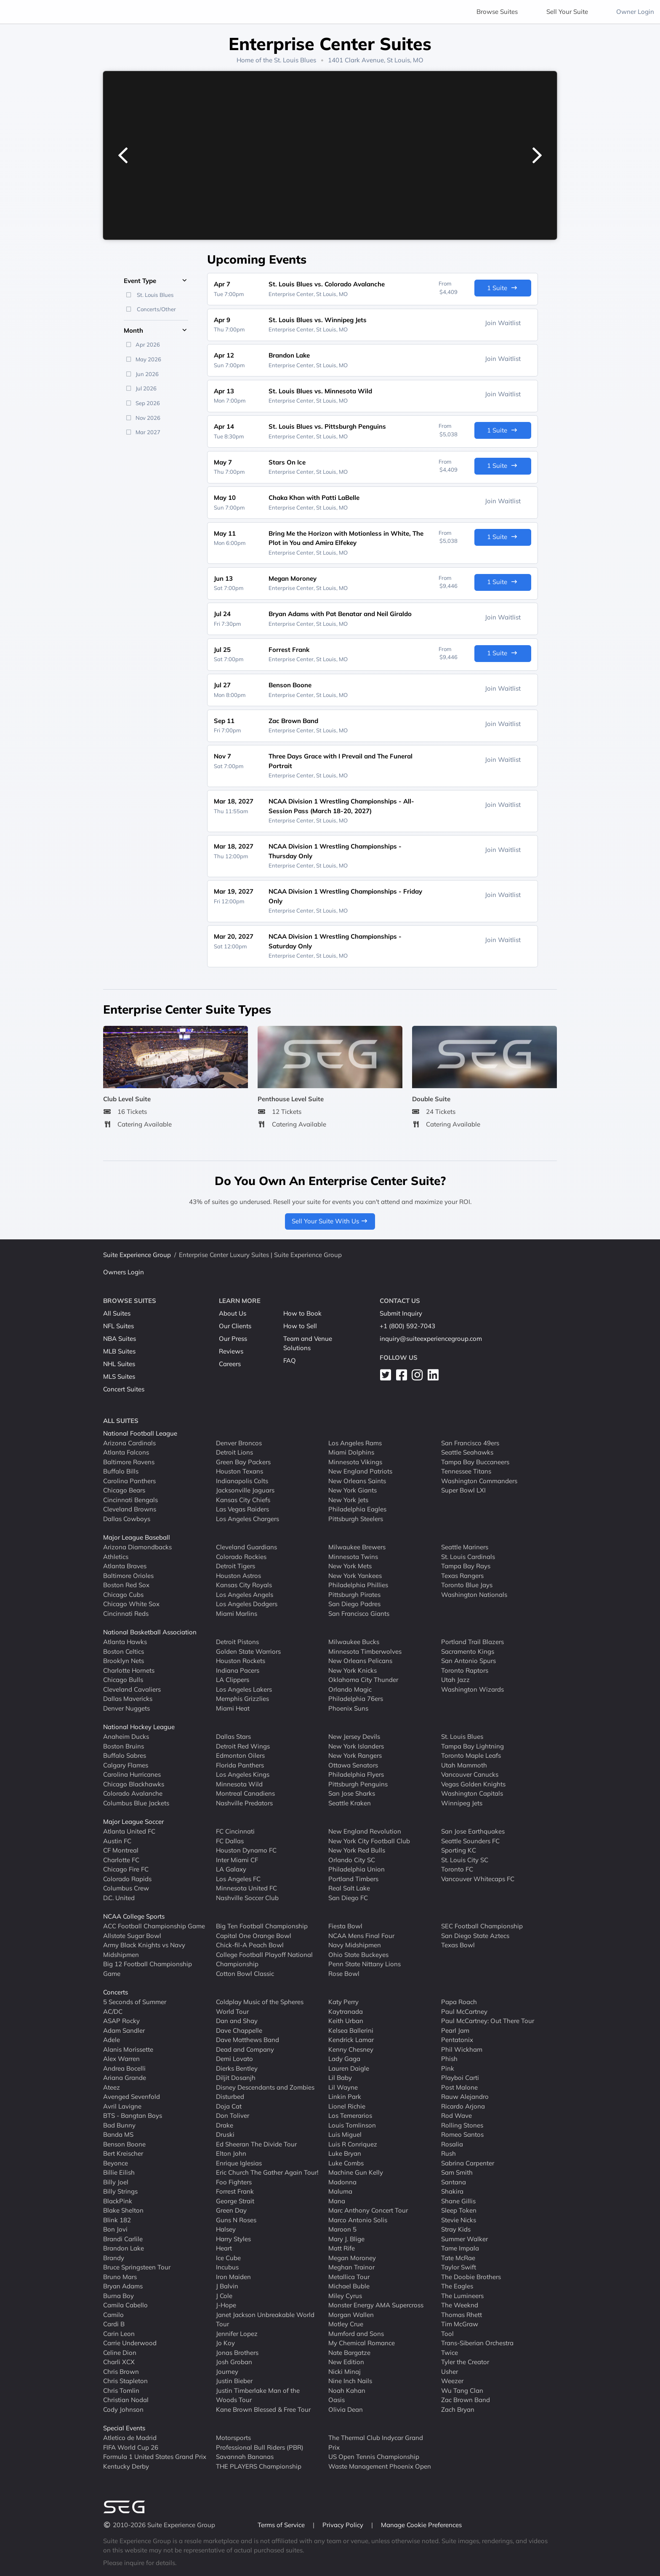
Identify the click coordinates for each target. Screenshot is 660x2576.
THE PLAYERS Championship (258, 2466)
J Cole (224, 2295)
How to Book (302, 1313)
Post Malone (459, 2087)
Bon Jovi (115, 2229)
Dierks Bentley (237, 2068)
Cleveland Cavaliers (132, 1689)
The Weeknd (459, 2305)
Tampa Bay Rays (465, 1566)
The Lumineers (462, 2295)
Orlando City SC (351, 1859)
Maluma (340, 2191)
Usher (449, 2371)
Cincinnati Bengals (130, 1499)
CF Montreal (120, 1850)
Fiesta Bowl (345, 1926)
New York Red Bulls (356, 1850)
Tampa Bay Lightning (472, 1746)
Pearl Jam (455, 2030)
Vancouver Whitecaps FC (477, 1878)
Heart (224, 2248)
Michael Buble (349, 2286)
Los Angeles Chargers (247, 1518)
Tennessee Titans (466, 1471)
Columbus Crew (126, 1888)
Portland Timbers (353, 1878)
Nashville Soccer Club (247, 1897)
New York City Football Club (369, 1841)
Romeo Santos (462, 2134)
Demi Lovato (234, 2059)
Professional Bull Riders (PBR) (259, 2447)
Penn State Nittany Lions (364, 1964)
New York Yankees (355, 1575)
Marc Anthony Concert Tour (368, 2210)
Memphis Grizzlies (242, 1699)
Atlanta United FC (129, 1831)
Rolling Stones (462, 2125)
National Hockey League (139, 1727)
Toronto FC (457, 1869)
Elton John (231, 2153)
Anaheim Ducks (126, 1736)
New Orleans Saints (357, 1480)
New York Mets (350, 1566)
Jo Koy (225, 2343)
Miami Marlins (236, 1613)
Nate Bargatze (349, 2352)
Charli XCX (119, 2362)
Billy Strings (120, 2191)
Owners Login (123, 1272)
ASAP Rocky (121, 2021)
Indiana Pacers (237, 1670)
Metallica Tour (349, 2276)
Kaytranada (345, 2011)
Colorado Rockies (241, 1556)
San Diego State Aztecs (475, 1935)
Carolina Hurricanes (132, 1774)
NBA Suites (119, 1339)
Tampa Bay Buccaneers (475, 1462)
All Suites (116, 1313)
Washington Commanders (479, 1480)
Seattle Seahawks (467, 1452)
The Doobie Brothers (471, 2276)
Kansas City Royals (244, 1585)
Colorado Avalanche (132, 1793)
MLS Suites (119, 1376)
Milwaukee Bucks (353, 1642)
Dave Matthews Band (247, 2040)
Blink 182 (117, 2220)
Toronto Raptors (464, 1670)
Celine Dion (119, 2352)
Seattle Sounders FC (470, 1841)
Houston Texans (239, 1471)
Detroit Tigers (235, 1566)
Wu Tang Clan (462, 2390)
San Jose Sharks (351, 1793)
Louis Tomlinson (352, 2125)
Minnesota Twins (353, 1556)
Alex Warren (121, 2059)
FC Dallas (230, 1841)
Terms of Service (282, 2525)
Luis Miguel (345, 2134)
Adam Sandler (124, 2030)
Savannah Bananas (245, 2457)
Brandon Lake (123, 2248)
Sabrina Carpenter (467, 2163)
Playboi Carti (460, 2078)
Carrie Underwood (130, 2343)
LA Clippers (232, 1680)
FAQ (289, 1360)
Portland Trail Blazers (472, 1642)
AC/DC (112, 2011)
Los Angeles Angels (244, 1594)
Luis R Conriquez (352, 2144)
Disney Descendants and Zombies (265, 2087)
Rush (448, 2153)
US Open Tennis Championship (373, 2457)
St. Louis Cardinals (468, 1556)
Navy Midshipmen (354, 1945)
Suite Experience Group (137, 1255)
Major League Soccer (133, 1822)
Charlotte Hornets (128, 1670)
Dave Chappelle (239, 2030)
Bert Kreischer (123, 2153)
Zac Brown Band (465, 2400)
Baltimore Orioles (128, 1575)
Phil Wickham (461, 2049)
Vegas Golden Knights (473, 1784)
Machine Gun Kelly (355, 2172)
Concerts (115, 1992)
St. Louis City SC (464, 1859)
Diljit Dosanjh (235, 2078)
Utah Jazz (455, 1680)
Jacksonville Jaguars (245, 1490)
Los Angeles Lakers (244, 1689)
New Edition (346, 2362)
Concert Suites (123, 1389)
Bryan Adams (123, 2286)
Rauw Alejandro (465, 2097)
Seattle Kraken (349, 1803)
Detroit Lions (234, 1452)
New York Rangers (355, 1755)
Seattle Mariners (464, 1547)
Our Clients (235, 1326)
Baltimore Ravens (128, 1462)
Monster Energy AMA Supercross (375, 2305)
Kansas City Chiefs (243, 1499)
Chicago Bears (124, 1490)
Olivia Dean (345, 2409)
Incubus (227, 2267)
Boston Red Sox (126, 1585)
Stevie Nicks (458, 2220)
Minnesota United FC (246, 1888)
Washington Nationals (474, 1594)
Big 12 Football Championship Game (147, 1969)
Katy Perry (343, 2002)
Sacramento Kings (467, 1651)
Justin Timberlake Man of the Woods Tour (258, 2395)
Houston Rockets (240, 1661)
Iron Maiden (233, 2276)
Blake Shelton (123, 2210)
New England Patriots (360, 1471)
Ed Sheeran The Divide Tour (256, 2144)
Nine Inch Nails (350, 2381)
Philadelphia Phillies (358, 1585)
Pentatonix (457, 2040)
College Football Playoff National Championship (264, 1959)
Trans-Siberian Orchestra (477, 2343)
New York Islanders (356, 1746)
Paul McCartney (464, 2011)
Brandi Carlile (123, 2238)
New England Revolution (364, 1831)
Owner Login (635, 12)
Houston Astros (238, 1575)
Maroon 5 (342, 2229)
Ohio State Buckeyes (358, 1954)
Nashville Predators (244, 1803)
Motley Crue (345, 2324)
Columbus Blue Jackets (136, 1803)
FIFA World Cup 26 (130, 2447)
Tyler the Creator (465, 2362)
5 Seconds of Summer (134, 2002)
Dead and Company (245, 2049)
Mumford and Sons (356, 2333)
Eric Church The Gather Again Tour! (267, 2172)
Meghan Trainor (351, 2267)
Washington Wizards (472, 1689)
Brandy (113, 2257)
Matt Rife (341, 2248)
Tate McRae (458, 2257)
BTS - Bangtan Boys (132, 2116)
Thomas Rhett (461, 2314)
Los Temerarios (350, 2116)
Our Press (233, 1339)
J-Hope (226, 2305)
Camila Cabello (125, 2305)
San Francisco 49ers (470, 1443)
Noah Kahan (346, 2390)
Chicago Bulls (123, 1680)
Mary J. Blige (346, 2238)
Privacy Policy (343, 2525)
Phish (449, 2059)
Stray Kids (456, 2229)
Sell (567, 12)
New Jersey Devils (354, 1736)
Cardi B (114, 2324)
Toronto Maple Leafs (471, 1755)
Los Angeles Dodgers (246, 1604)
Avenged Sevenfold (131, 2097)
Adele (111, 2040)
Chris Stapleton (125, 2381)
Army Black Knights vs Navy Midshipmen (144, 1950)
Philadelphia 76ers (355, 1699)
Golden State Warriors (248, 1651)
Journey (227, 2371)
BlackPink (117, 2201)
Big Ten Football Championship (262, 1926)
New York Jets (348, 1499)
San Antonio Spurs (468, 1661)
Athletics (115, 1556)
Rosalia (452, 2144)
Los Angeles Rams (355, 1443)
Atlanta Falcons (126, 1452)
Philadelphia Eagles (357, 1509)
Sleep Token (458, 2210)
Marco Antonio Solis (357, 2220)
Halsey (226, 2229)
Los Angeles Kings (242, 1774)
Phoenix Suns (348, 1708)
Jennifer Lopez (237, 2333)
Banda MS (118, 2134)
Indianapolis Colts (242, 1480)
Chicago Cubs (123, 1594)
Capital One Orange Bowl (253, 1935)
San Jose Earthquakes (473, 1831)
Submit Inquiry (401, 1313)
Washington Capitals (472, 1793)
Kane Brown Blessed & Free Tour (263, 2409)
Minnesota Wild (239, 1784)
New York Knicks (352, 1670)
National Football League (140, 1433)
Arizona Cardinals (129, 1443)
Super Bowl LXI (463, 1490)
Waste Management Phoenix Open (379, 2466)
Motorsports (233, 2438)
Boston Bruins (123, 1746)
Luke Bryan (344, 2153)
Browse (497, 12)
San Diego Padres (354, 1604)
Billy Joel (115, 2182)
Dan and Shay (237, 2021)
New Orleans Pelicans (360, 1661)
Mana (336, 2201)
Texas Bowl (458, 1945)
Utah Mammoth (464, 1765)
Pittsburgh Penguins (358, 1784)
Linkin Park (344, 2097)
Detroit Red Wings (243, 1746)
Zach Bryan (457, 2409)
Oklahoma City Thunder (363, 1680)
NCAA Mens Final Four (361, 1935)
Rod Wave (456, 2116)
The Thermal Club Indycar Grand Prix (375, 2442)
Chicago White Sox (131, 1604)
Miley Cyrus (345, 2295)
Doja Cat (229, 2106)
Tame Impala (460, 2248)
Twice (449, 2352)
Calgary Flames (125, 1765)
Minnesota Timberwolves (365, 1651)
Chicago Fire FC (126, 1869)
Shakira (452, 2191)
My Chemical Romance (361, 2343)
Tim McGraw (459, 2324)
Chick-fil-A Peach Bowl (250, 1945)
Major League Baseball (136, 1537)
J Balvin (227, 2286)
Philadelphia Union (356, 1869)
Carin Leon (119, 2333)
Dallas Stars (233, 1736)
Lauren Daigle (348, 2068)
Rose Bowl (343, 1973)
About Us (232, 1313)
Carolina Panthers (129, 1480)
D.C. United (119, 1897)
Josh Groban (234, 2362)
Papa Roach (459, 2002)
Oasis (336, 2400)
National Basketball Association (150, 1632)
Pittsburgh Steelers (355, 1518)
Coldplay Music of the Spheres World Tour (259, 2006)
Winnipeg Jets (461, 1803)
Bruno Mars (120, 2276)
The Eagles (457, 2286)
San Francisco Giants (358, 1613)
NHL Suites (119, 1364)
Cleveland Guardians (246, 1547)
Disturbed (230, 2097)
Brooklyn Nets (123, 1661)
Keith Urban (345, 2021)
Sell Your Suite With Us (330, 1221)
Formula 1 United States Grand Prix (154, 2457)
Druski (225, 2134)
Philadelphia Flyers (356, 1774)
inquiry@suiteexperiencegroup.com (431, 1339)
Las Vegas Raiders (242, 1509)
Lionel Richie (346, 2106)
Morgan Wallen (351, 2314)
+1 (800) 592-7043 (407, 1326)
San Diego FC (348, 1897)
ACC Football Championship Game (154, 1926)
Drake (224, 2125)
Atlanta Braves (124, 1566)
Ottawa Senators (353, 1765)
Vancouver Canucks (469, 1774)
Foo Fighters (234, 2182)
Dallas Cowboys (126, 1518)
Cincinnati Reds (126, 1613)
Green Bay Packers (243, 1462)
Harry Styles (233, 2238)
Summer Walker (464, 2238)
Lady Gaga (344, 2059)
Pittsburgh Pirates (354, 1594)
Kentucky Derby (126, 2466)
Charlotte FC (121, 1859)
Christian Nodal (126, 2400)
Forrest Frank (235, 2191)
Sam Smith (457, 2172)
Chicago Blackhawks (133, 1784)
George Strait (235, 2201)
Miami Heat (233, 1708)
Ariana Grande (124, 2078)
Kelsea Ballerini (350, 2030)
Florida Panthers (240, 1765)
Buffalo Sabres (124, 1755)
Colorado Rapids (127, 1878)
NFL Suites (118, 1326)
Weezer (452, 2381)
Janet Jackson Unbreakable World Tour (265, 2319)
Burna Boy (118, 2295)
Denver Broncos (239, 1443)
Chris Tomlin (121, 2390)
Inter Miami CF (237, 1859)
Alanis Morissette (128, 2049)
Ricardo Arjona (463, 2106)
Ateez (111, 2087)
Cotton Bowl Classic (245, 1973)
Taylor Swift (458, 2267)
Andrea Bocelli (124, 2068)
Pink (447, 2068)
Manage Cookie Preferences (421, 2525)
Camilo (113, 2314)
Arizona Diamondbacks (137, 1547)
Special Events (124, 2428)
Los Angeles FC (238, 1878)
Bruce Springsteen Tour (136, 2267)
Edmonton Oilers (240, 1755)
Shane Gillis (458, 2201)
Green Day (231, 2210)
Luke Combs (346, 2163)
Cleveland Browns (129, 1509)
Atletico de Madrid (130, 2438)
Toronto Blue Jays (466, 1585)
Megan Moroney (352, 2257)
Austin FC (117, 1841)
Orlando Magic (350, 1689)
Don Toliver (232, 2116)
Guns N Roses (236, 2220)
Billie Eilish (119, 2172)
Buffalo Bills (120, 1471)
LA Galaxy (231, 1869)
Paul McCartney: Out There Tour (487, 2021)
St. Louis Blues (295, 60)
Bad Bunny (119, 2125)
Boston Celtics (123, 1651)
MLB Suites (119, 1351)
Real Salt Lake (349, 1888)
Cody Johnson (123, 2409)
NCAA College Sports (134, 1916)
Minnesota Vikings (355, 1462)
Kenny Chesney (350, 2049)
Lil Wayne (343, 2087)
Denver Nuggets (126, 1708)
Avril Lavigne (122, 2106)
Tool (447, 2333)
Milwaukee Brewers (357, 1547)
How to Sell (300, 1326)
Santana (453, 2182)
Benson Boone (124, 2144)
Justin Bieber (234, 2381)
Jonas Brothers (237, 2352)
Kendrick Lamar (351, 2040)
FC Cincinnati (235, 1831)
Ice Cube (228, 2257)
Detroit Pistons (237, 1642)
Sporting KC (458, 1850)
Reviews (231, 1351)
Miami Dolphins (351, 1452)
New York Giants (352, 1490)
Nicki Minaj (344, 2371)
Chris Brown (121, 2371)
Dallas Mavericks (127, 1699)
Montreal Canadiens (245, 1793)
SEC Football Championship (482, 1926)
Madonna (342, 2182)
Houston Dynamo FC (246, 1850)
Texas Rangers (462, 1575)
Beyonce (115, 2163)
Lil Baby (340, 2078)
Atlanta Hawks (125, 1642)
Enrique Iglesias (239, 2163)
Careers (230, 1364)
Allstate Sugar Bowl (132, 1935)
